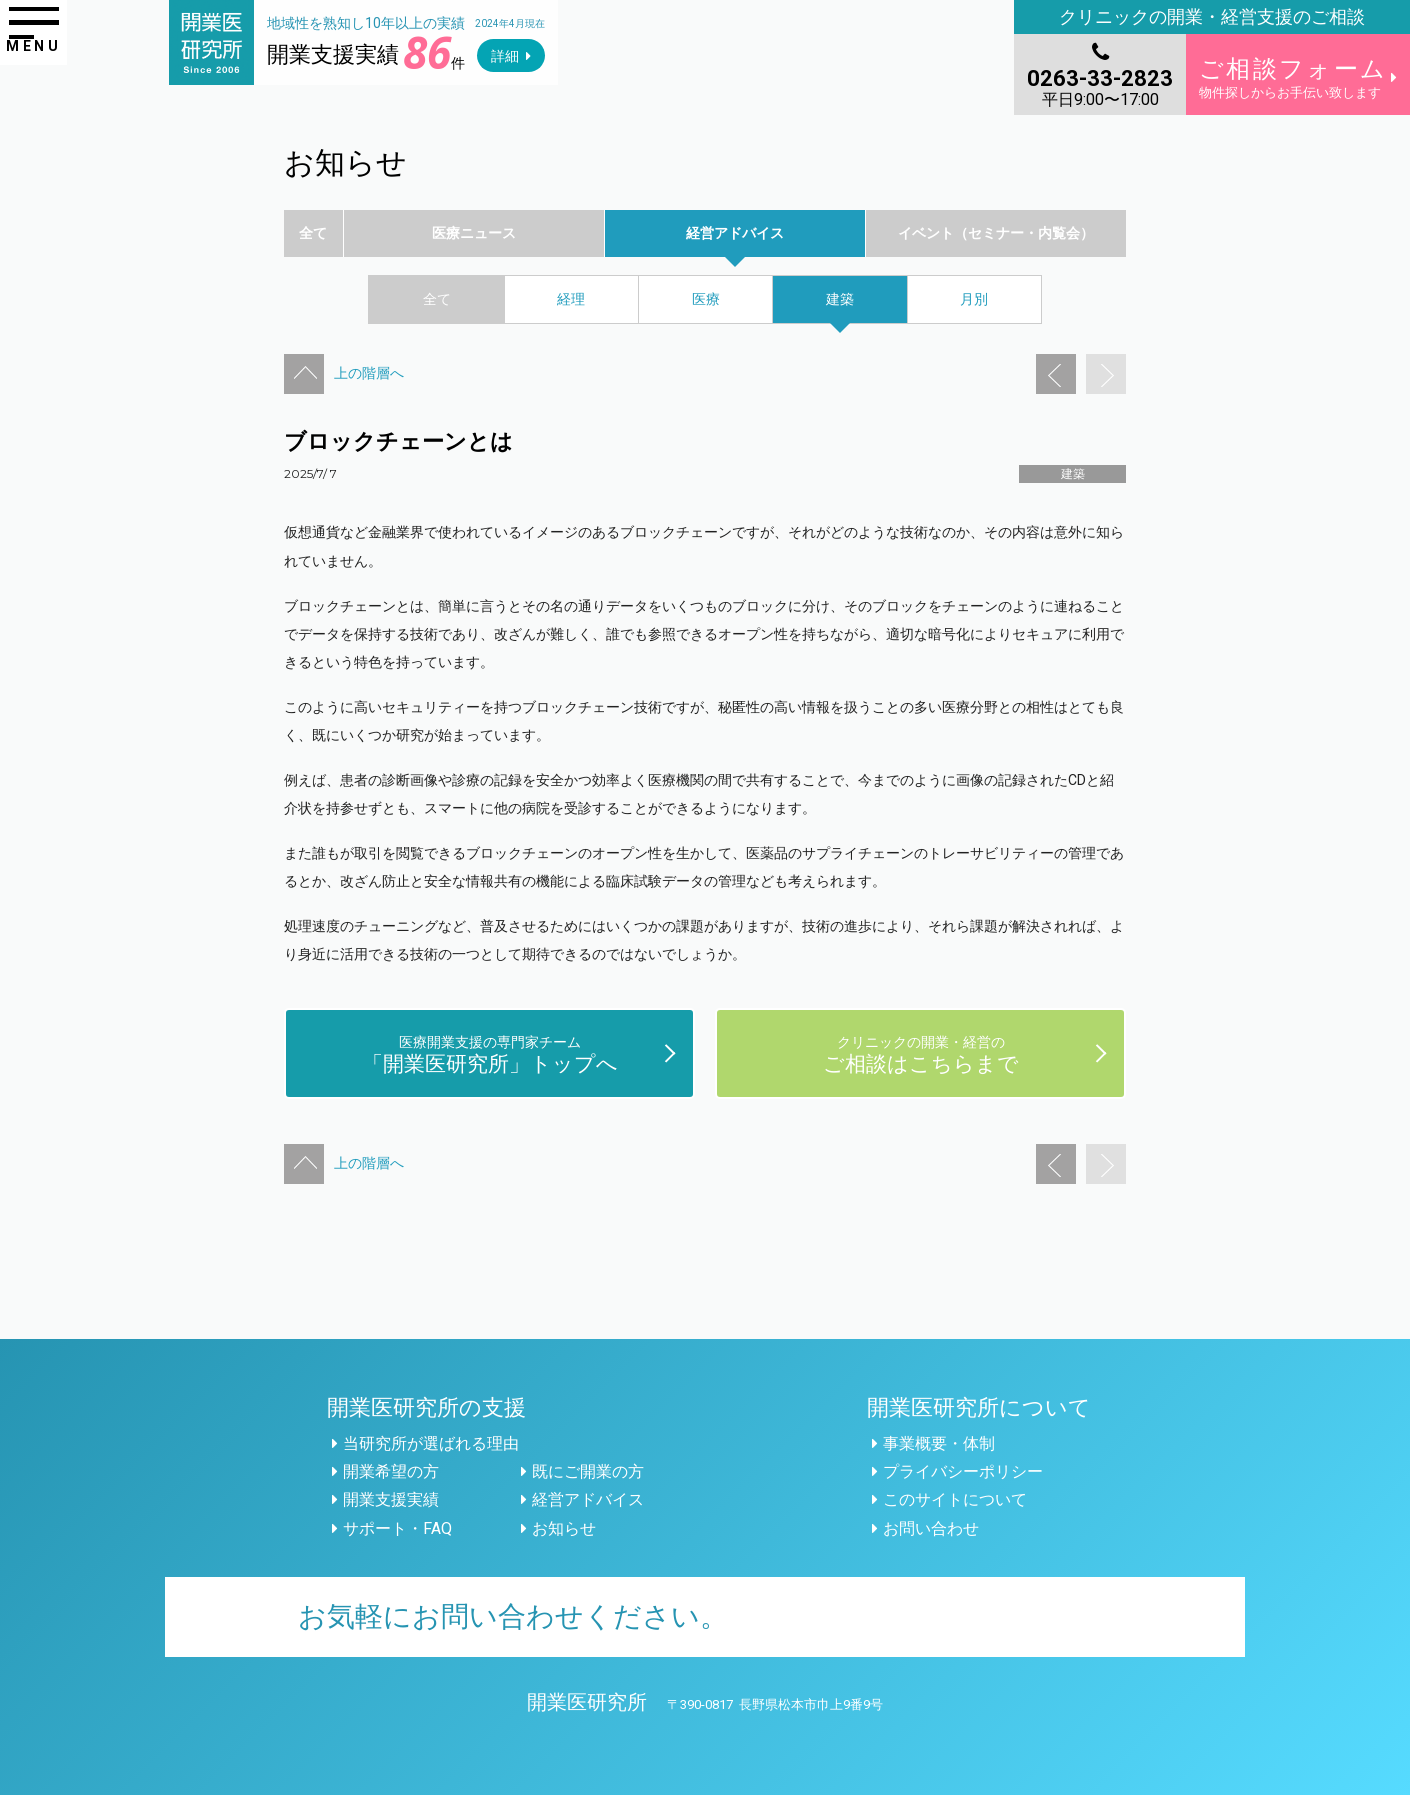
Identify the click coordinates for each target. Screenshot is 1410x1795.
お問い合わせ (931, 1528)
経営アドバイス (588, 1499)
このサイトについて (955, 1499)
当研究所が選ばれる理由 (431, 1443)
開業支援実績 (391, 1499)
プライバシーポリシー (963, 1471)
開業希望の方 (391, 1471)
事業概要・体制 (939, 1443)
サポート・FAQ (397, 1528)
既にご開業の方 (588, 1471)
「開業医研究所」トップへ (490, 1053)
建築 (1073, 474)
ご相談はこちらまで (921, 1053)
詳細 (505, 56)
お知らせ (564, 1528)
